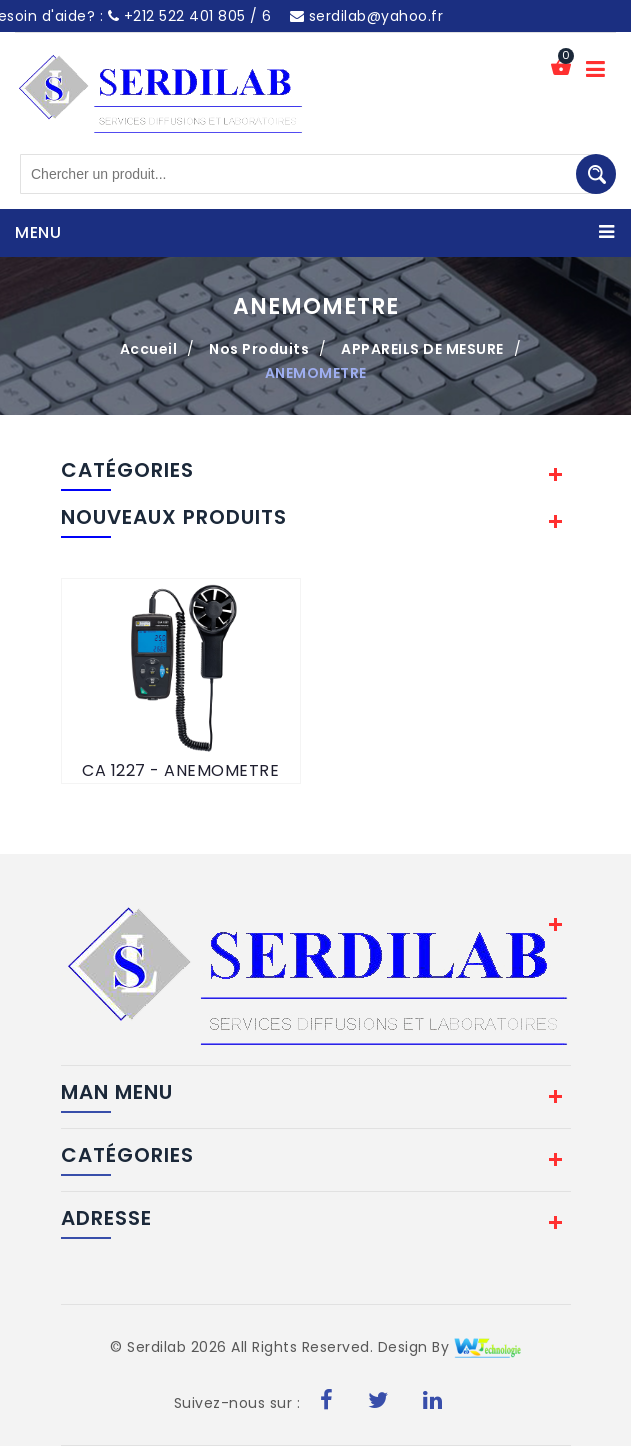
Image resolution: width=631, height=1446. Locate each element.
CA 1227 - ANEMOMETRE (180, 770)
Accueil (149, 349)
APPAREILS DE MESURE (422, 349)
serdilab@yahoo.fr (367, 16)
